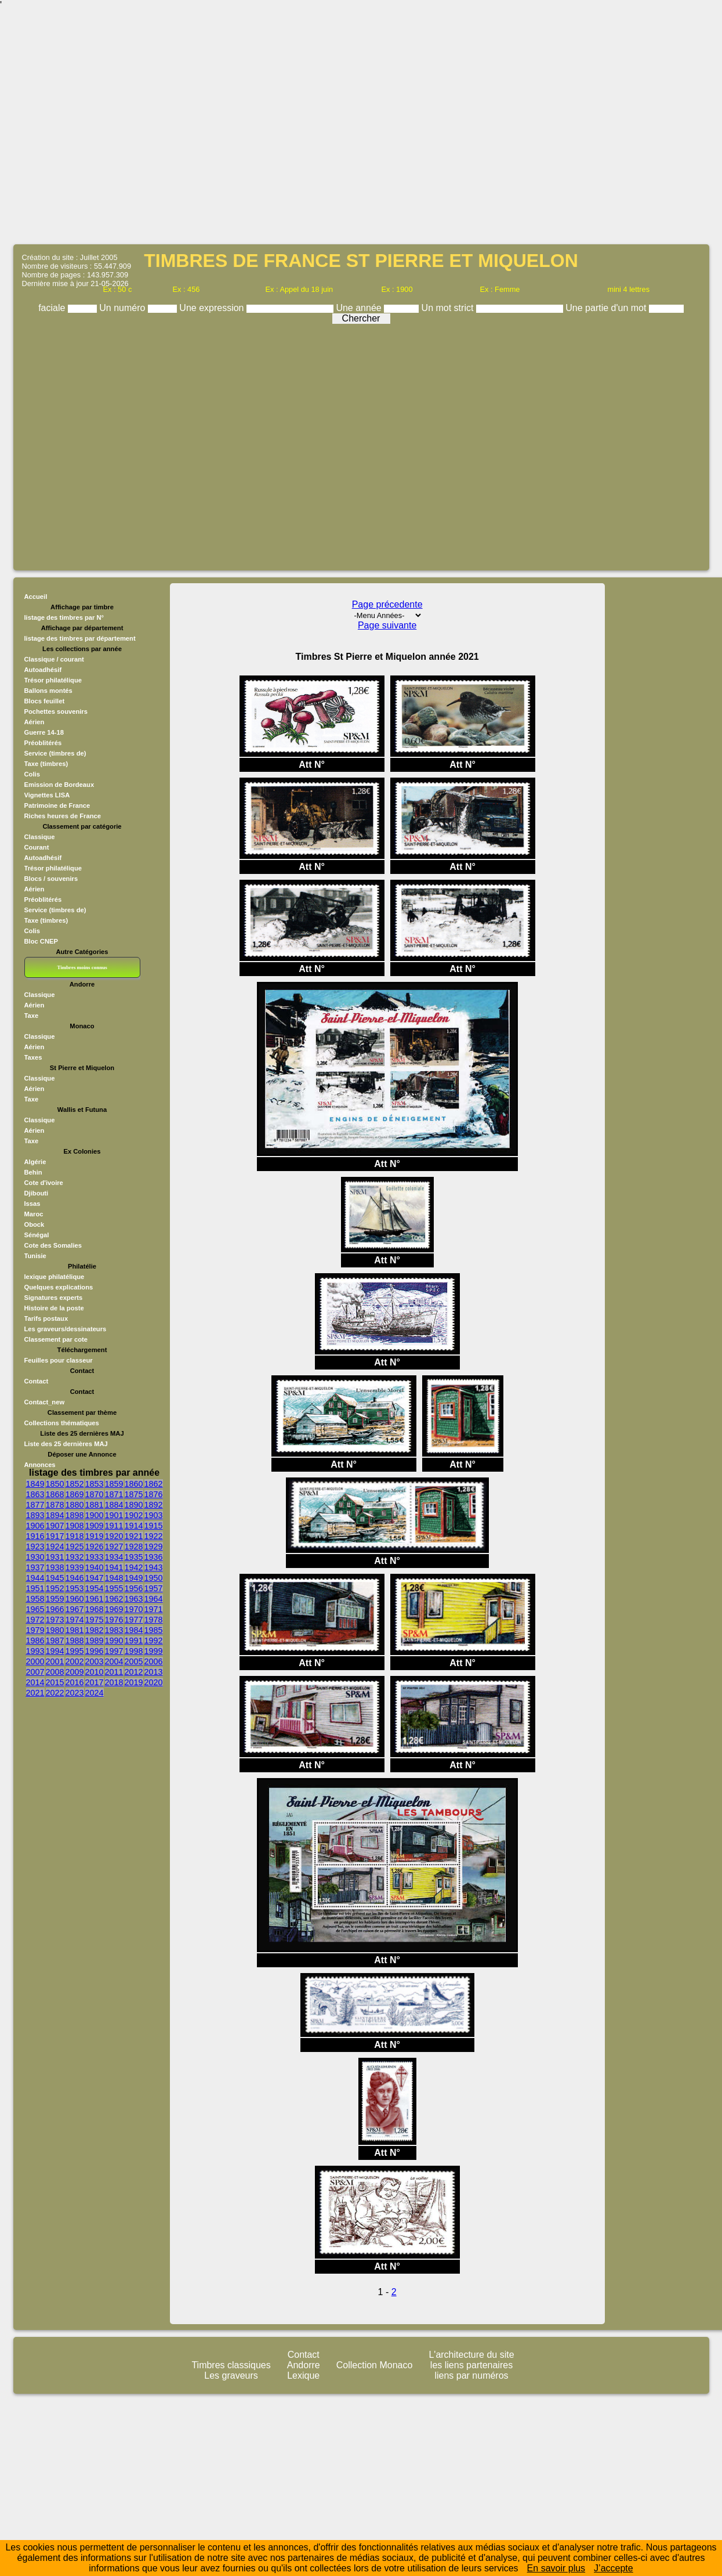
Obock (34, 1224)
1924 (55, 1546)
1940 (94, 1567)
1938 (55, 1567)
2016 (75, 1682)
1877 (35, 1504)
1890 (134, 1504)
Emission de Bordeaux (59, 784)
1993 (35, 1651)
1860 (134, 1483)
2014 (35, 1682)
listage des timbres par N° (64, 617)
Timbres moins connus (82, 967)
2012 (134, 1672)
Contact (36, 1381)
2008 (55, 1672)
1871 (114, 1494)
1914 (134, 1525)
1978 (153, 1619)
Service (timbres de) (55, 753)
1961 (94, 1598)
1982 (94, 1630)
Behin (33, 1172)
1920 (114, 1536)
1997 (114, 1651)
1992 (153, 1640)
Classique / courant (54, 659)
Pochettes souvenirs (56, 711)
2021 (35, 1692)
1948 (114, 1578)
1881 (94, 1504)
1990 (114, 1640)
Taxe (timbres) (46, 763)
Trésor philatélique (53, 680)
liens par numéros (471, 2375)
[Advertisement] (108, 126)
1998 (134, 1651)
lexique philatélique (54, 1276)
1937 (35, 1567)
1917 (55, 1536)
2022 (55, 1692)
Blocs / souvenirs (51, 878)
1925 (75, 1546)
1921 (134, 1536)
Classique (39, 836)
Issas (32, 1203)
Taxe (31, 1015)
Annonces (40, 1464)
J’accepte (613, 2568)
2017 (94, 1682)
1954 (94, 1588)
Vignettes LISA (47, 795)
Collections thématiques (61, 1422)
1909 (94, 1525)
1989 (94, 1640)
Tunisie (35, 1255)
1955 (114, 1588)
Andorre (303, 2365)
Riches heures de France (62, 815)
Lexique (303, 2375)
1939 (75, 1567)
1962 (114, 1598)
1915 (153, 1525)
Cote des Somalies (53, 1245)
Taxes (33, 1057)
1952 (55, 1588)
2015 (55, 1682)
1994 (55, 1651)
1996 (94, 1651)
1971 (153, 1609)
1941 (114, 1567)
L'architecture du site (471, 2355)
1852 (75, 1483)
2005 (134, 1661)
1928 (134, 1546)
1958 (35, 1598)
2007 (35, 1672)
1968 (94, 1609)
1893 (35, 1515)
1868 (55, 1494)
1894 (55, 1515)
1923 (35, 1546)
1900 (94, 1515)
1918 (75, 1536)
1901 (114, 1515)
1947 (94, 1578)
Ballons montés (48, 690)
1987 (55, 1640)
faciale (53, 308)
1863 (35, 1494)
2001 (55, 1661)
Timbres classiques (230, 2365)
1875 (134, 1494)
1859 (114, 1483)
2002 (75, 1661)
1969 (114, 1609)
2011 (114, 1672)
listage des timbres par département (80, 638)
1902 (134, 1515)
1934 (114, 1557)
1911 (114, 1525)
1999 (153, 1651)
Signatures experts (53, 1297)
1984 (134, 1630)
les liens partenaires (471, 2365)
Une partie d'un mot (607, 308)
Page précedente (387, 604)
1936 (153, 1557)
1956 (134, 1588)
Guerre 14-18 (44, 732)
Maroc (33, 1214)
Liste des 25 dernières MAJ (66, 1443)
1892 (153, 1504)
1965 (35, 1609)
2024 (94, 1692)
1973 (55, 1619)
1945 (55, 1578)
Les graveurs (231, 2375)
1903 (153, 1515)
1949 (134, 1578)
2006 (153, 1661)
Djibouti (36, 1193)
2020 (153, 1682)
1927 (114, 1546)
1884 (114, 1504)
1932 (75, 1557)
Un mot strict (449, 308)
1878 (55, 1504)
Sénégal (36, 1234)
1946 (75, 1578)
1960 (75, 1598)
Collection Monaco (374, 2365)
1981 (75, 1630)
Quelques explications (58, 1287)
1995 (75, 1651)
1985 (153, 1630)
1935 (134, 1557)
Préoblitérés (43, 742)
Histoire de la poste (54, 1308)
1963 (134, 1598)
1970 (134, 1609)
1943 (153, 1567)
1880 (75, 1504)
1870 (94, 1494)
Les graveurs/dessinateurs (65, 1328)
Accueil (36, 596)
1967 (75, 1609)
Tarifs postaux (46, 1318)
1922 (153, 1536)
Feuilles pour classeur (58, 1360)
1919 (94, 1536)
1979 (35, 1630)
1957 (153, 1588)
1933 (94, 1557)
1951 (35, 1588)
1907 (55, 1525)
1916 (35, 1536)
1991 (134, 1640)
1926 (94, 1546)
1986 (35, 1640)
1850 (55, 1483)
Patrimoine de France (57, 805)
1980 (55, 1630)
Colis (32, 774)
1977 (134, 1619)
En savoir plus (556, 2568)
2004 (114, 1661)
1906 (35, 1525)
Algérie (35, 1161)
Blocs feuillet (44, 701)
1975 (94, 1619)
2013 (153, 1672)
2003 (94, 1661)
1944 (35, 1578)
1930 (35, 1557)
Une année (360, 308)
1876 (153, 1494)
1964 (153, 1598)
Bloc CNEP (41, 941)
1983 (114, 1630)
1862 (153, 1483)
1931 (55, 1557)
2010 (94, 1672)
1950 (153, 1578)
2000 (35, 1661)
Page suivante (387, 625)
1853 (94, 1483)
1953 (75, 1588)
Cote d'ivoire (43, 1182)
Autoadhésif (43, 669)
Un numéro (123, 308)
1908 (75, 1525)
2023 (75, 1692)
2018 (114, 1682)
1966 (55, 1609)
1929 (153, 1546)
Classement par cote (56, 1339)
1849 (35, 1483)
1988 (75, 1640)
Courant (36, 847)
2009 (75, 1672)
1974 (75, 1619)
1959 (55, 1598)
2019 (134, 1682)
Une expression (212, 308)
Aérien (34, 721)
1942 (134, 1567)
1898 (75, 1515)
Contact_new (44, 1402)
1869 (75, 1494)
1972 (35, 1619)
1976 (114, 1619)
